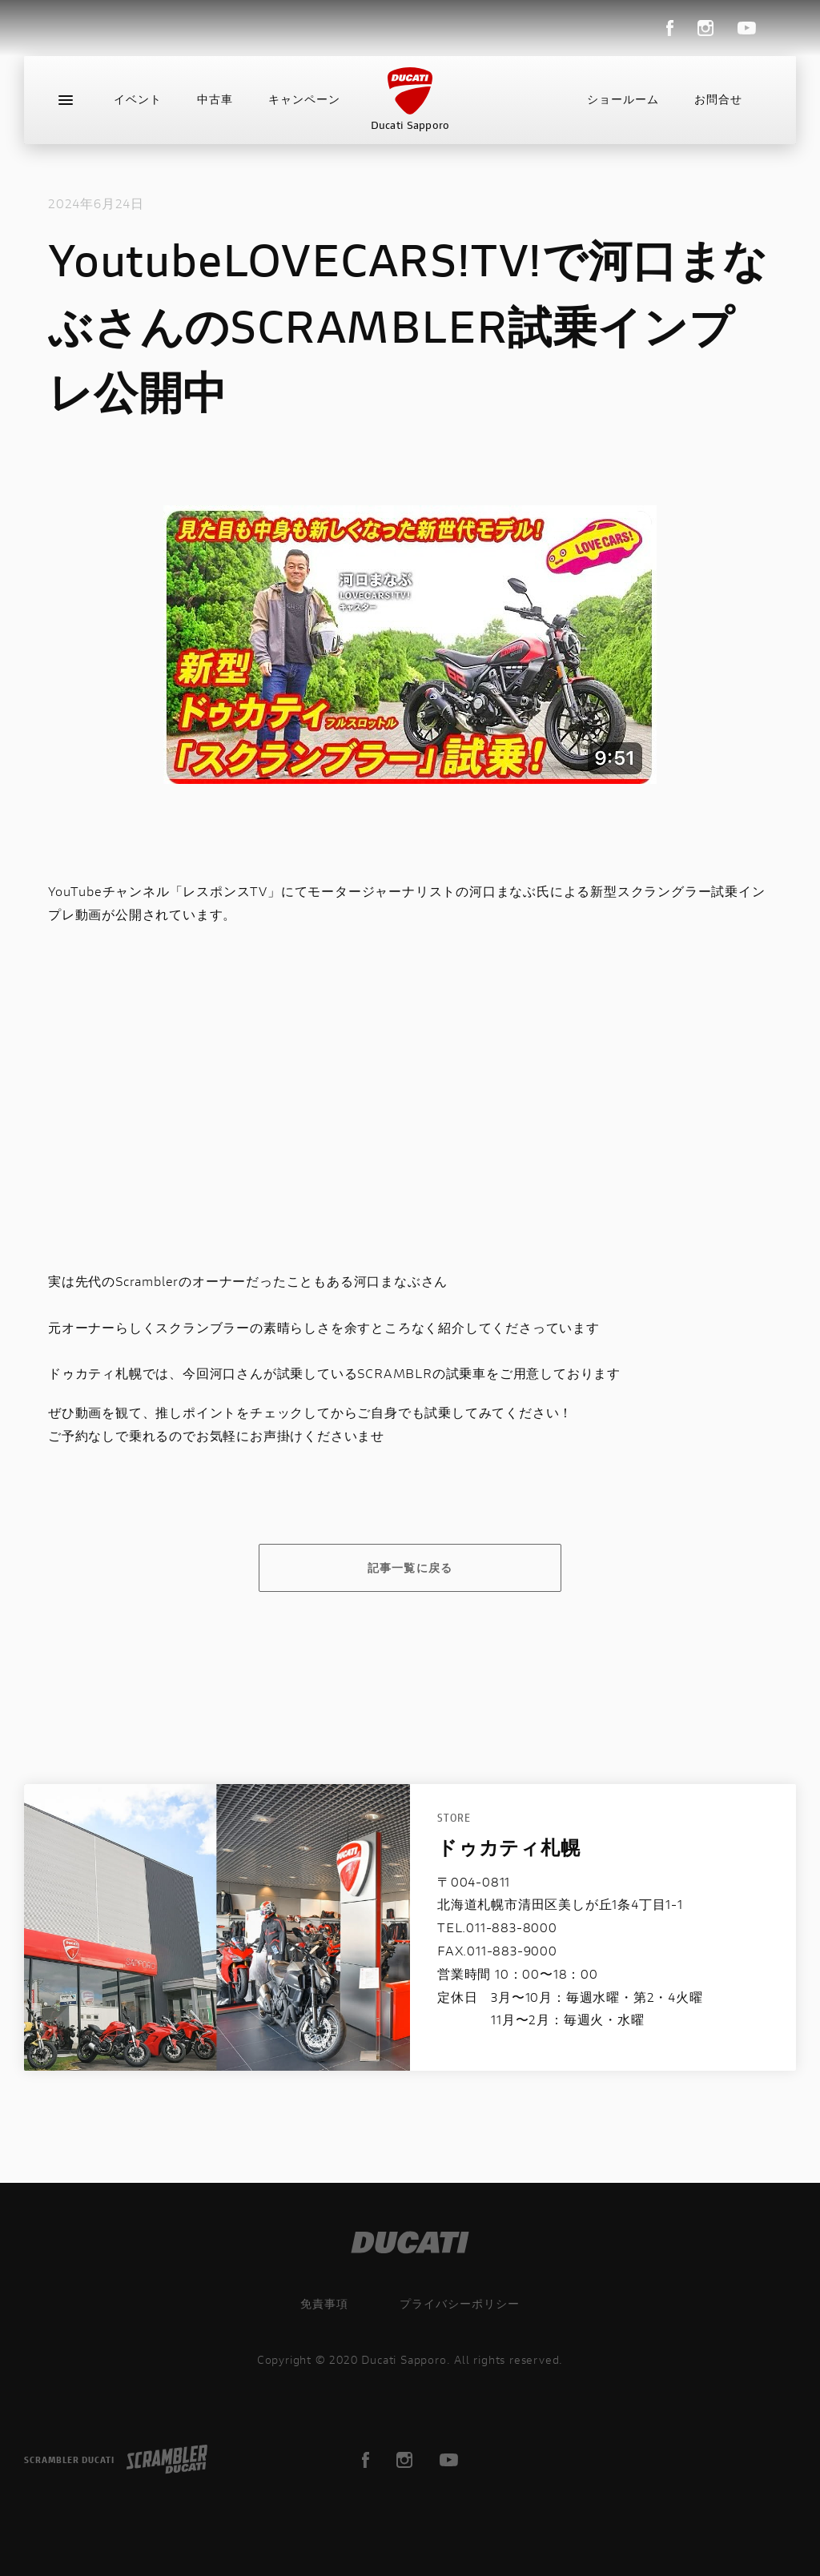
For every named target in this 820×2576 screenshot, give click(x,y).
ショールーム (623, 99)
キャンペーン (304, 99)
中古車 (215, 99)
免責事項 (324, 2303)
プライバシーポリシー (460, 2303)
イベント (138, 99)
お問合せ (718, 99)
